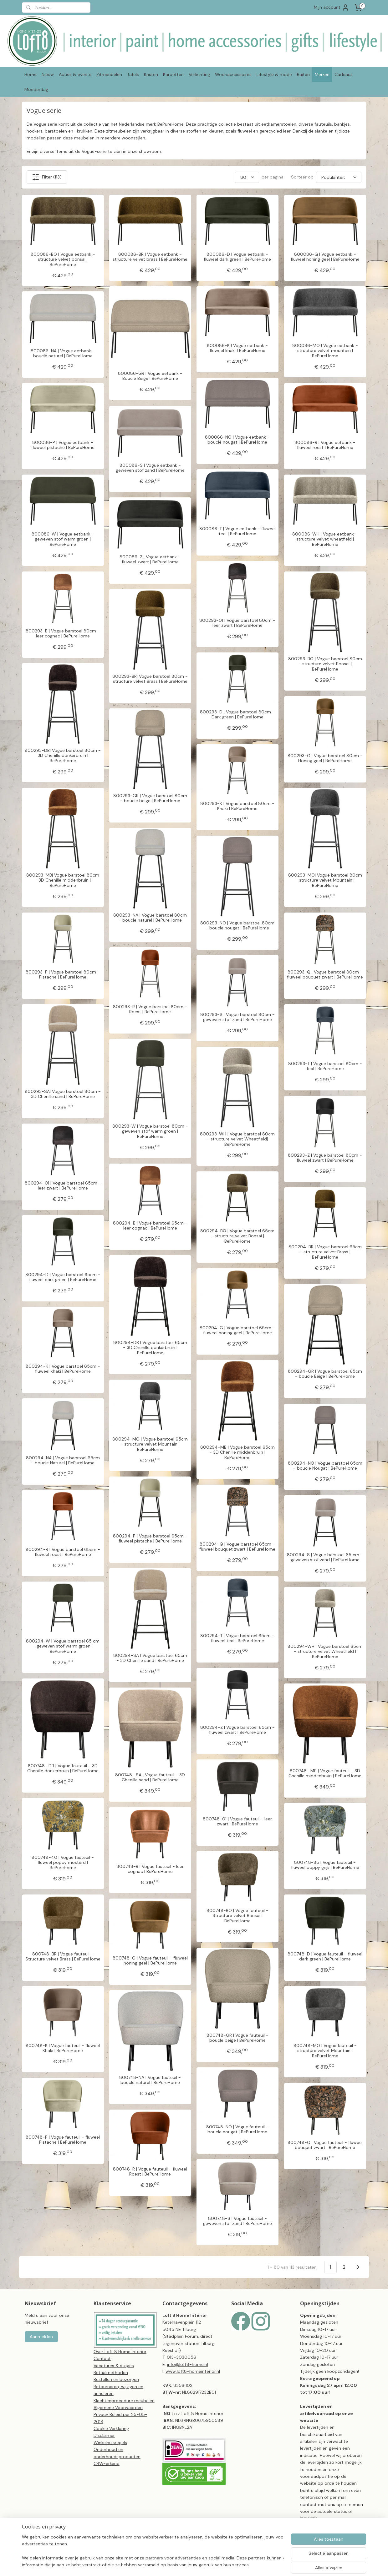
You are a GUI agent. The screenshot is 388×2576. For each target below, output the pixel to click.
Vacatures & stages (114, 2365)
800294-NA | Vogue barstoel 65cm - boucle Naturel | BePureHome (63, 1460)
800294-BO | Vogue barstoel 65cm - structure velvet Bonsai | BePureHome (237, 1236)
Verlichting (199, 74)
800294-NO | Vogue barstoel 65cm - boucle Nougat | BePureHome (325, 1466)
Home (30, 74)
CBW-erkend (107, 2463)
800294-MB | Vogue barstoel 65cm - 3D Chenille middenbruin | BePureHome (237, 1452)
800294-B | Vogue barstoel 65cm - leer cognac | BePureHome (150, 1225)
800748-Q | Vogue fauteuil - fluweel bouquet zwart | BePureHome (325, 2145)
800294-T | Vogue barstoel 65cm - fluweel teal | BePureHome (237, 1638)
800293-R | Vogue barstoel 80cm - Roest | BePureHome (150, 1009)
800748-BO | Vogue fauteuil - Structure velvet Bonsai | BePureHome (237, 1916)
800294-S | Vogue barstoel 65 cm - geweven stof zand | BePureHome (325, 1557)
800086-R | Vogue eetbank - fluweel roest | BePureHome (324, 445)
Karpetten (173, 74)
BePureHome (170, 124)
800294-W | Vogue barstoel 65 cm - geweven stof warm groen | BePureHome (63, 1646)
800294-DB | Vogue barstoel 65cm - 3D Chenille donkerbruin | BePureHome (150, 1348)
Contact (102, 2358)
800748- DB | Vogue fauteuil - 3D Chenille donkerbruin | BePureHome (63, 1768)
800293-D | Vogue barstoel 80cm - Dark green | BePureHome (237, 714)
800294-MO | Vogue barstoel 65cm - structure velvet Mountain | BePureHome (150, 1444)
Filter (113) (47, 177)
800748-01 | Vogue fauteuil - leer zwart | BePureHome (237, 1821)
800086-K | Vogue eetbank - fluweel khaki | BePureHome (237, 348)
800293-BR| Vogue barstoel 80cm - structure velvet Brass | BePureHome (150, 679)
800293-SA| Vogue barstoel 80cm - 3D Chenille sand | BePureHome (63, 1094)
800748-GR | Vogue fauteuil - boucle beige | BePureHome (237, 2038)
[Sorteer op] (338, 177)
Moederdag (36, 89)
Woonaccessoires (233, 74)
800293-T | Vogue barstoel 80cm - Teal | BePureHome (325, 1066)
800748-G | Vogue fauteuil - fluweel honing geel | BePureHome (150, 1960)
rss (223, 2564)
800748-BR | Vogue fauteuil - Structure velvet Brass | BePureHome (62, 1956)
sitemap (211, 2564)
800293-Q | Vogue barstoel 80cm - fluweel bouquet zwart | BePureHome (325, 974)
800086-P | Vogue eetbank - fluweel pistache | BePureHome (62, 445)
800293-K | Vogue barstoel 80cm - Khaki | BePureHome (237, 806)
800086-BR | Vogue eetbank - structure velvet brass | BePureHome (150, 257)
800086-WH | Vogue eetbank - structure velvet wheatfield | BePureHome (325, 539)
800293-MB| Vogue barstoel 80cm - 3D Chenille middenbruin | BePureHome (62, 880)
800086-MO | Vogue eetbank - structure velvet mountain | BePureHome (325, 351)
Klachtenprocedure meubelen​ (124, 2400)
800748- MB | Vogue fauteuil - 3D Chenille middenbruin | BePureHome (324, 1773)
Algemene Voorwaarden (118, 2407)
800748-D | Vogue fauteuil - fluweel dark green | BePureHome (325, 1956)
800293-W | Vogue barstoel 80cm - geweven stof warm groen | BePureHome (150, 1131)
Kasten (151, 74)
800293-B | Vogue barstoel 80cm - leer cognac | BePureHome (63, 633)
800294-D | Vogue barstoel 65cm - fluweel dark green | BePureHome (62, 1277)
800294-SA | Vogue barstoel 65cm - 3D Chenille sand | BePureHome (150, 1658)
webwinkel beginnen (245, 2564)
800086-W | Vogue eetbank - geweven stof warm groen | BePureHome (63, 539)
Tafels (133, 74)
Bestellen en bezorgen (116, 2379)
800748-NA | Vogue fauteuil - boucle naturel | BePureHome (150, 2080)
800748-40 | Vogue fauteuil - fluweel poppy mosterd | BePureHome (63, 1862)
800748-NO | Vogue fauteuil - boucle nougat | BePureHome (237, 2129)
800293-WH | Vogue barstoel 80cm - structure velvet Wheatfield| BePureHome (237, 1139)
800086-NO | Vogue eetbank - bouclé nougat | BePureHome (237, 440)
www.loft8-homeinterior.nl (193, 2371)
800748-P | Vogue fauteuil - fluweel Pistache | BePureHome (63, 2140)
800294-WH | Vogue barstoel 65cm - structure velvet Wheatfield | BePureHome (325, 1651)
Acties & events (75, 74)
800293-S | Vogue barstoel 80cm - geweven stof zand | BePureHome (237, 1017)
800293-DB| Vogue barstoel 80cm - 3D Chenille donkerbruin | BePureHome (63, 755)
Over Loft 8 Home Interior (120, 2351)
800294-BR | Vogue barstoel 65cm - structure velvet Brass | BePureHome (325, 1252)
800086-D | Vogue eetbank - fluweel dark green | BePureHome (237, 257)
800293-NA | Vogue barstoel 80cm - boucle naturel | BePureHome (150, 918)
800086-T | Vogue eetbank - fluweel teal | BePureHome (237, 531)
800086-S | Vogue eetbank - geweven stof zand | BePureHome (150, 468)
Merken (322, 74)
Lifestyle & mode (274, 74)
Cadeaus (343, 74)
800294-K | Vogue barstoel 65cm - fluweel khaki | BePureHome (63, 1369)
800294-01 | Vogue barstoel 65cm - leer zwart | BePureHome (63, 1185)
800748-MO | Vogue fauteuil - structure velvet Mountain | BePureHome (325, 2051)
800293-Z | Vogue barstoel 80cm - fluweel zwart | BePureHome (325, 1158)
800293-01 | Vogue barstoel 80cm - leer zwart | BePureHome (237, 623)
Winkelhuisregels (110, 2442)
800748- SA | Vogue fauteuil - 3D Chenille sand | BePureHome (150, 1777)
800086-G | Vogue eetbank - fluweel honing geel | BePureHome (325, 257)
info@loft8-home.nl (187, 2364)
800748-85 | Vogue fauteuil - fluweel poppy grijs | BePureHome (325, 1865)
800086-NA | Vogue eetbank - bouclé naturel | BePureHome (63, 353)
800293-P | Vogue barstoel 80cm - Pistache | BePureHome (63, 974)
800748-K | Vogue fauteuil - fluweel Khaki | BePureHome (63, 2048)
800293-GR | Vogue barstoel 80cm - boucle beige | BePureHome (150, 798)
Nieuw (48, 74)
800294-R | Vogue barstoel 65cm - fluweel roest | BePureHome (63, 1552)
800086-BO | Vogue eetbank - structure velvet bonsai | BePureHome (63, 259)
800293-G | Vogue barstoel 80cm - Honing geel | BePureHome (325, 758)
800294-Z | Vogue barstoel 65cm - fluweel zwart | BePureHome (237, 1730)
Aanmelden (41, 2336)
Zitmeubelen (109, 74)
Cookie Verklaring (111, 2428)
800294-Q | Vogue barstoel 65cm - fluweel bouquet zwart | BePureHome (237, 1547)
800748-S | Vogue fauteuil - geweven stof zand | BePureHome (237, 2221)
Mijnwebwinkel (297, 2564)
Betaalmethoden (111, 2372)
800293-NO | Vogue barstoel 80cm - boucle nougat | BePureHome (237, 925)
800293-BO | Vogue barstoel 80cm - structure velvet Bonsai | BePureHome (325, 664)
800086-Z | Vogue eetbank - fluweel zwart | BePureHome (150, 559)
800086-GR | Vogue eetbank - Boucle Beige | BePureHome (150, 376)
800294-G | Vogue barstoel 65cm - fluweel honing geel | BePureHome (237, 1330)
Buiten (303, 74)
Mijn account (331, 7)
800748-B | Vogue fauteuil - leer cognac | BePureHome (150, 1869)
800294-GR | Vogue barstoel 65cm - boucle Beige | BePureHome (325, 1374)
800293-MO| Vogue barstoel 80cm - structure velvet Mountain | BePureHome (325, 880)
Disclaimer (104, 2435)
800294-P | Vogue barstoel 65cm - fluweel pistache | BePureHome (150, 1538)
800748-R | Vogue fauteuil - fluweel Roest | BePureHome (150, 2171)
